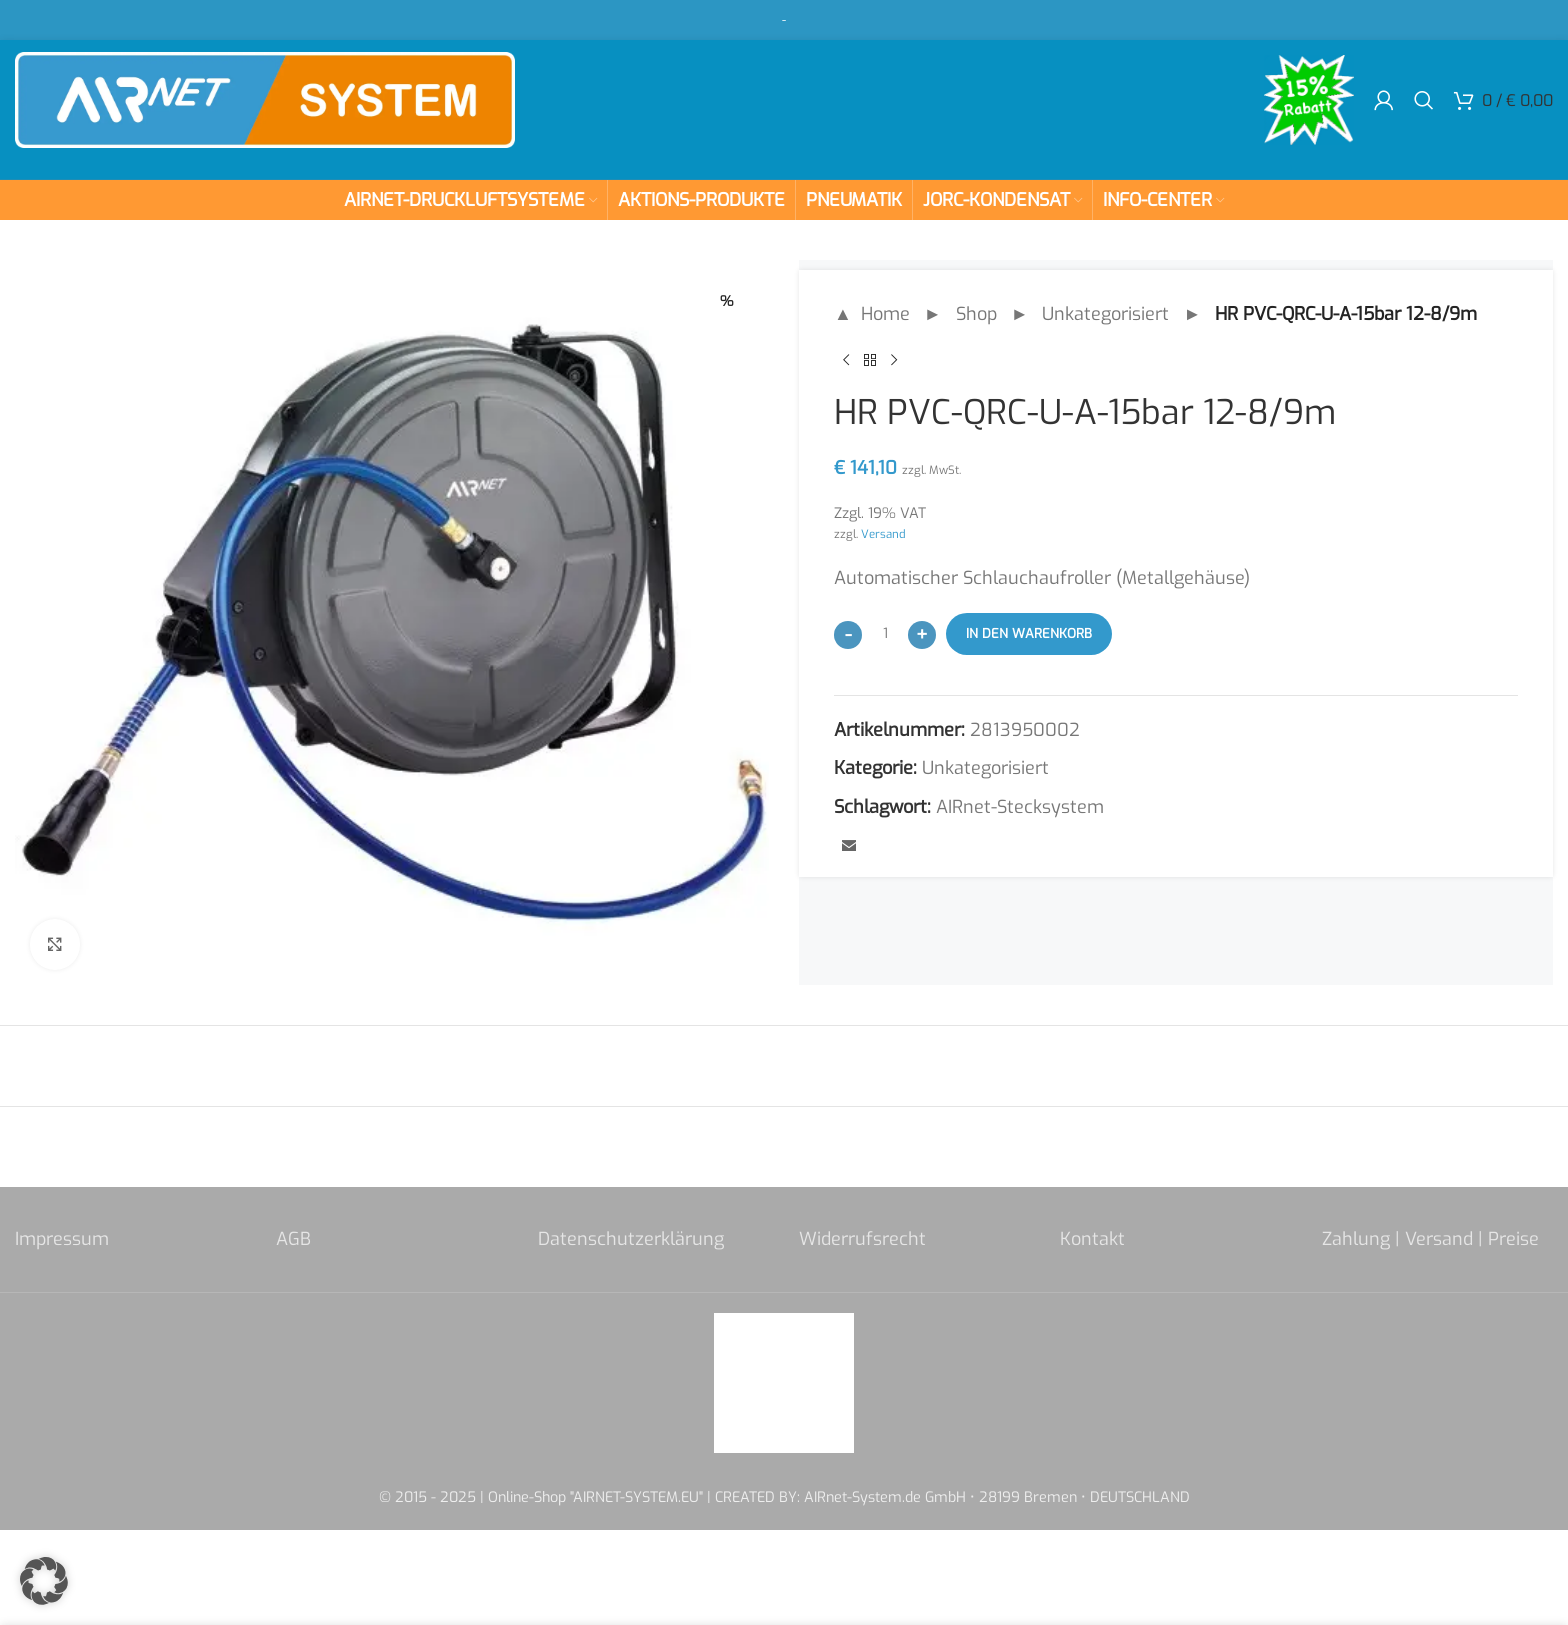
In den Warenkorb (1029, 633)
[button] (44, 1581)
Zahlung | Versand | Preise (1430, 1239)
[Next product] (894, 361)
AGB (293, 1239)
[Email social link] (849, 847)
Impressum (62, 1239)
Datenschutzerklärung (631, 1239)
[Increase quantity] (922, 635)
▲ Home (872, 314)
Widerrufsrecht (862, 1239)
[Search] (1424, 100)
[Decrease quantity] (848, 635)
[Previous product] (846, 361)
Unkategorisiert (1105, 314)
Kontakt (1092, 1239)
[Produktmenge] (885, 634)
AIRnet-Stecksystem (1020, 807)
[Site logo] (265, 99)
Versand (883, 534)
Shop (976, 314)
